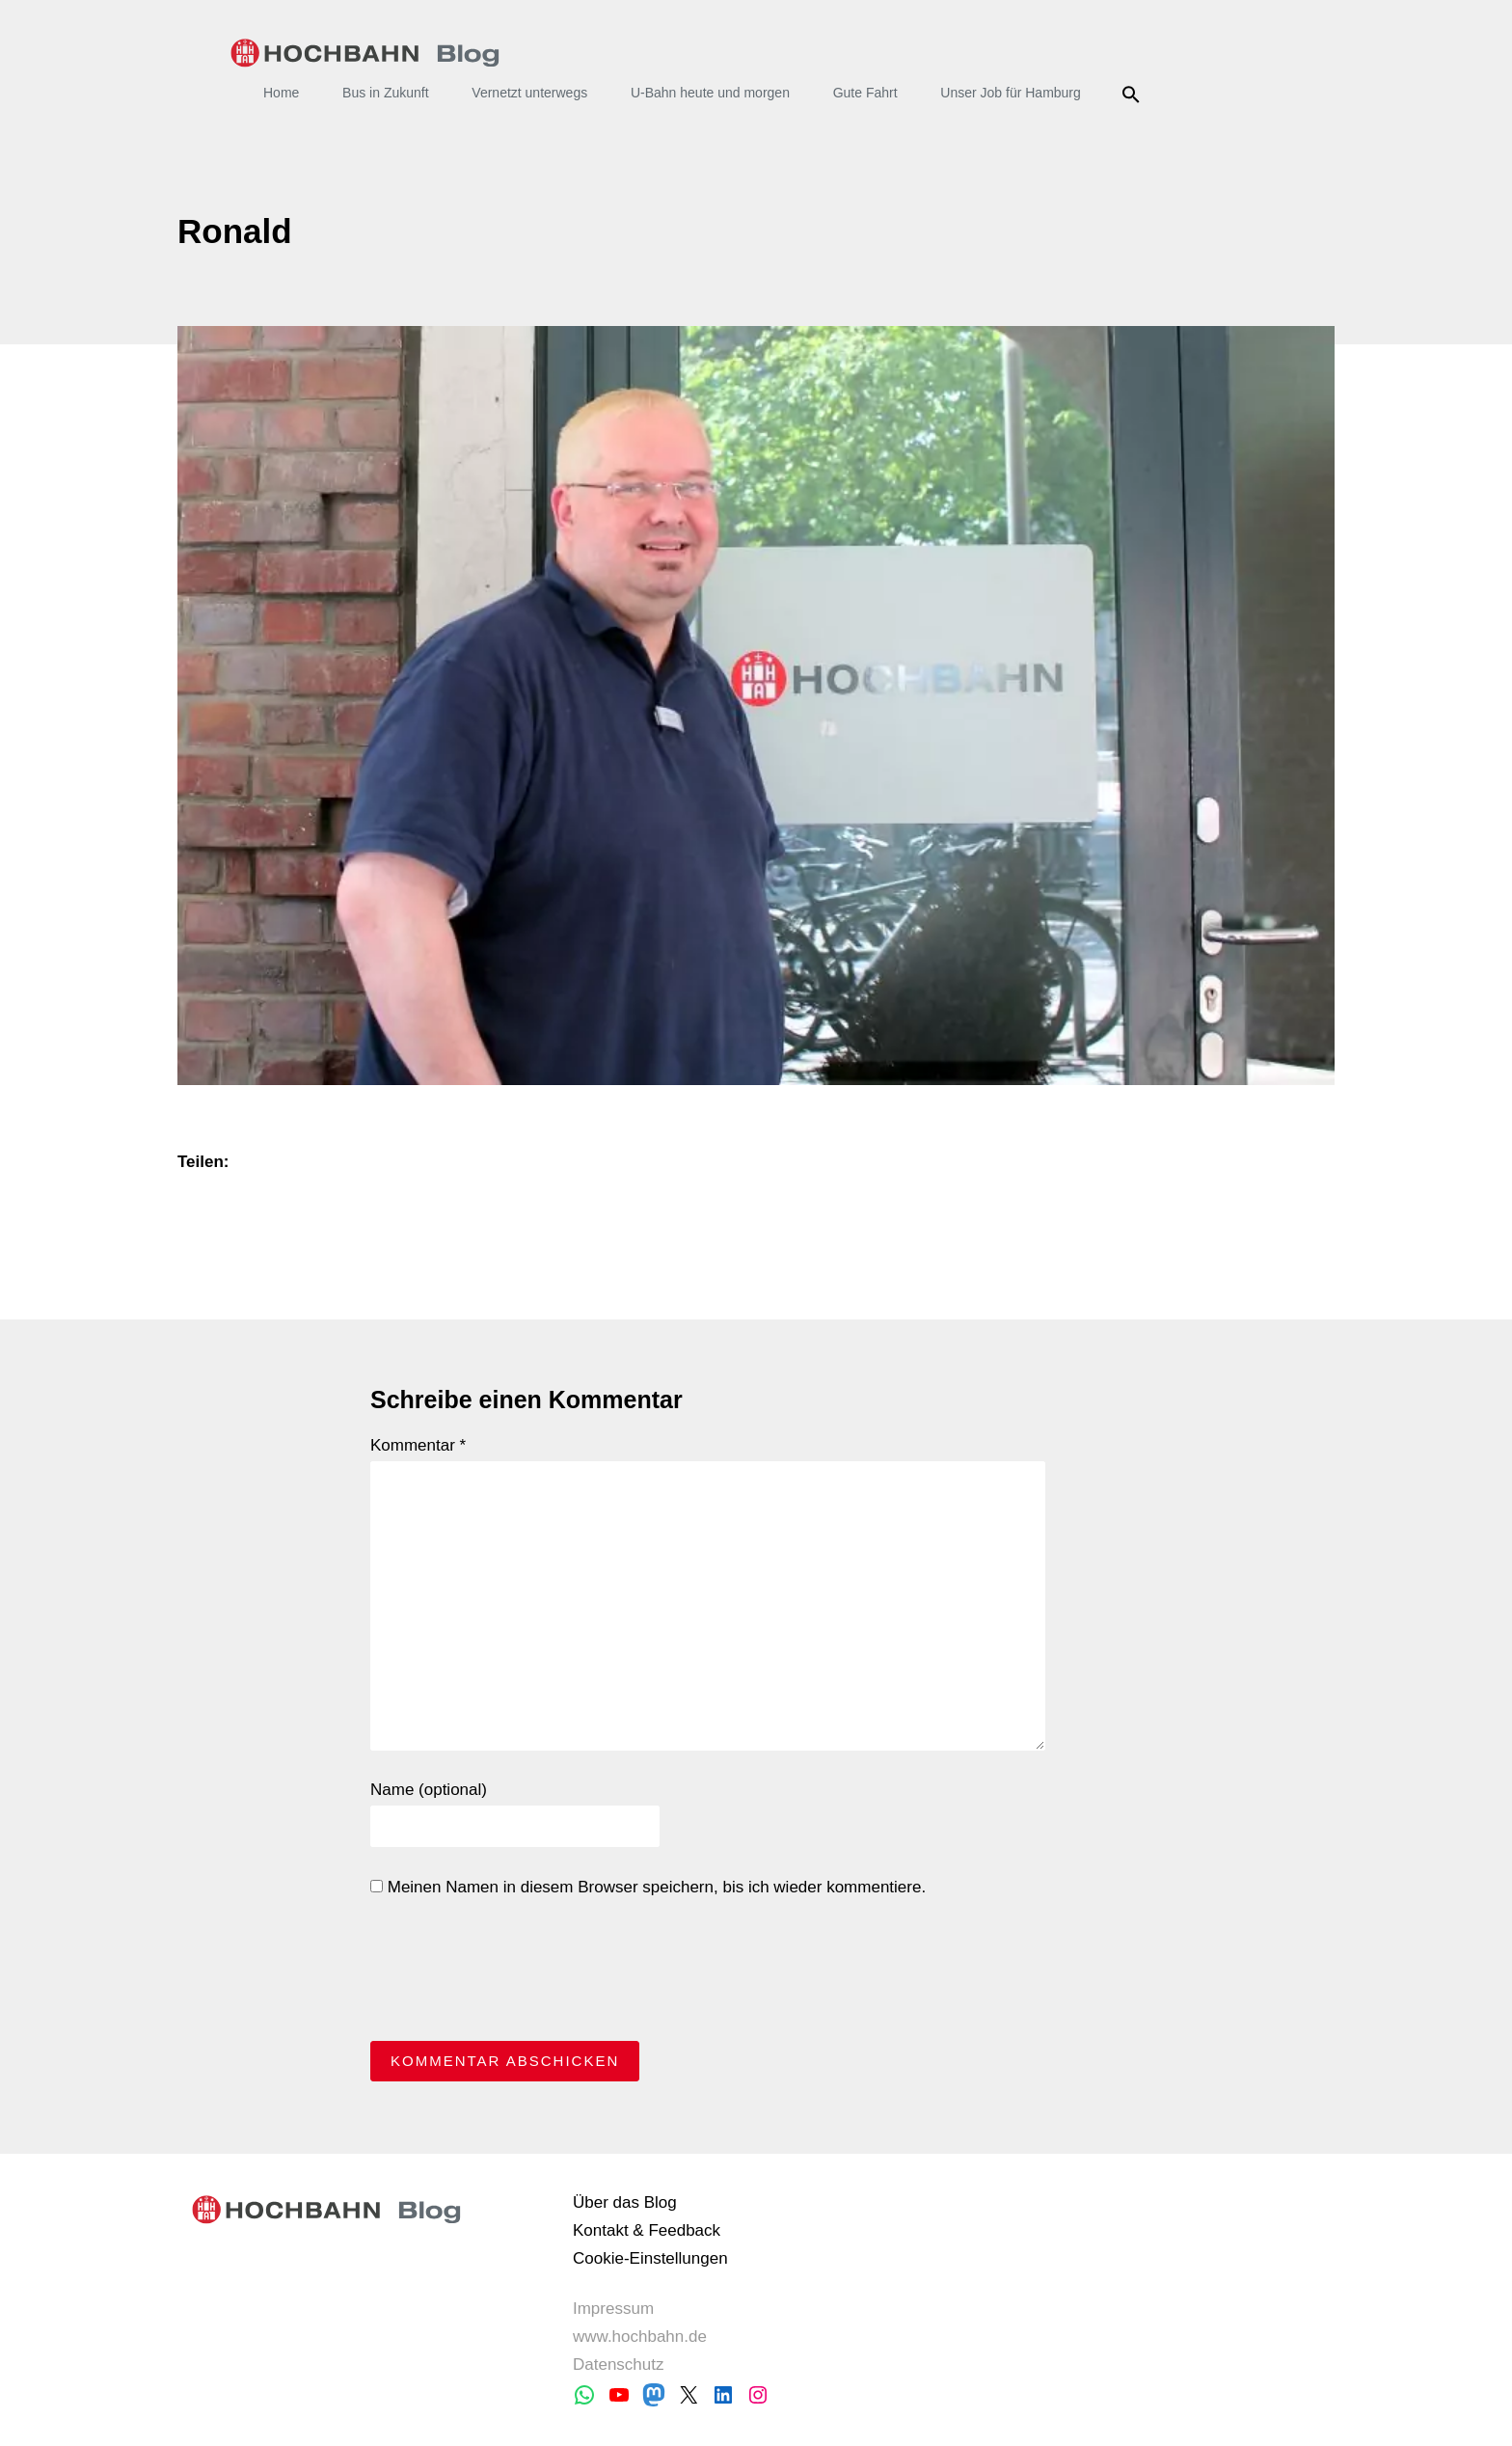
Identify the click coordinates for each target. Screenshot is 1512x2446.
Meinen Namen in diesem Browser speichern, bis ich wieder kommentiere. (648, 1887)
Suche (1134, 94)
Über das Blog (625, 2202)
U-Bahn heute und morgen (710, 92)
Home (281, 92)
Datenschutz (618, 2364)
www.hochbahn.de (640, 2336)
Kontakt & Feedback (646, 2230)
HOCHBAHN (365, 53)
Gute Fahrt (865, 92)
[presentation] (516, 1974)
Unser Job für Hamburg (1010, 92)
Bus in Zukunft (385, 92)
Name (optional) (428, 1789)
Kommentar (418, 1445)
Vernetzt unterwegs (529, 92)
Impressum (613, 2308)
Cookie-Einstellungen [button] (650, 2258)
